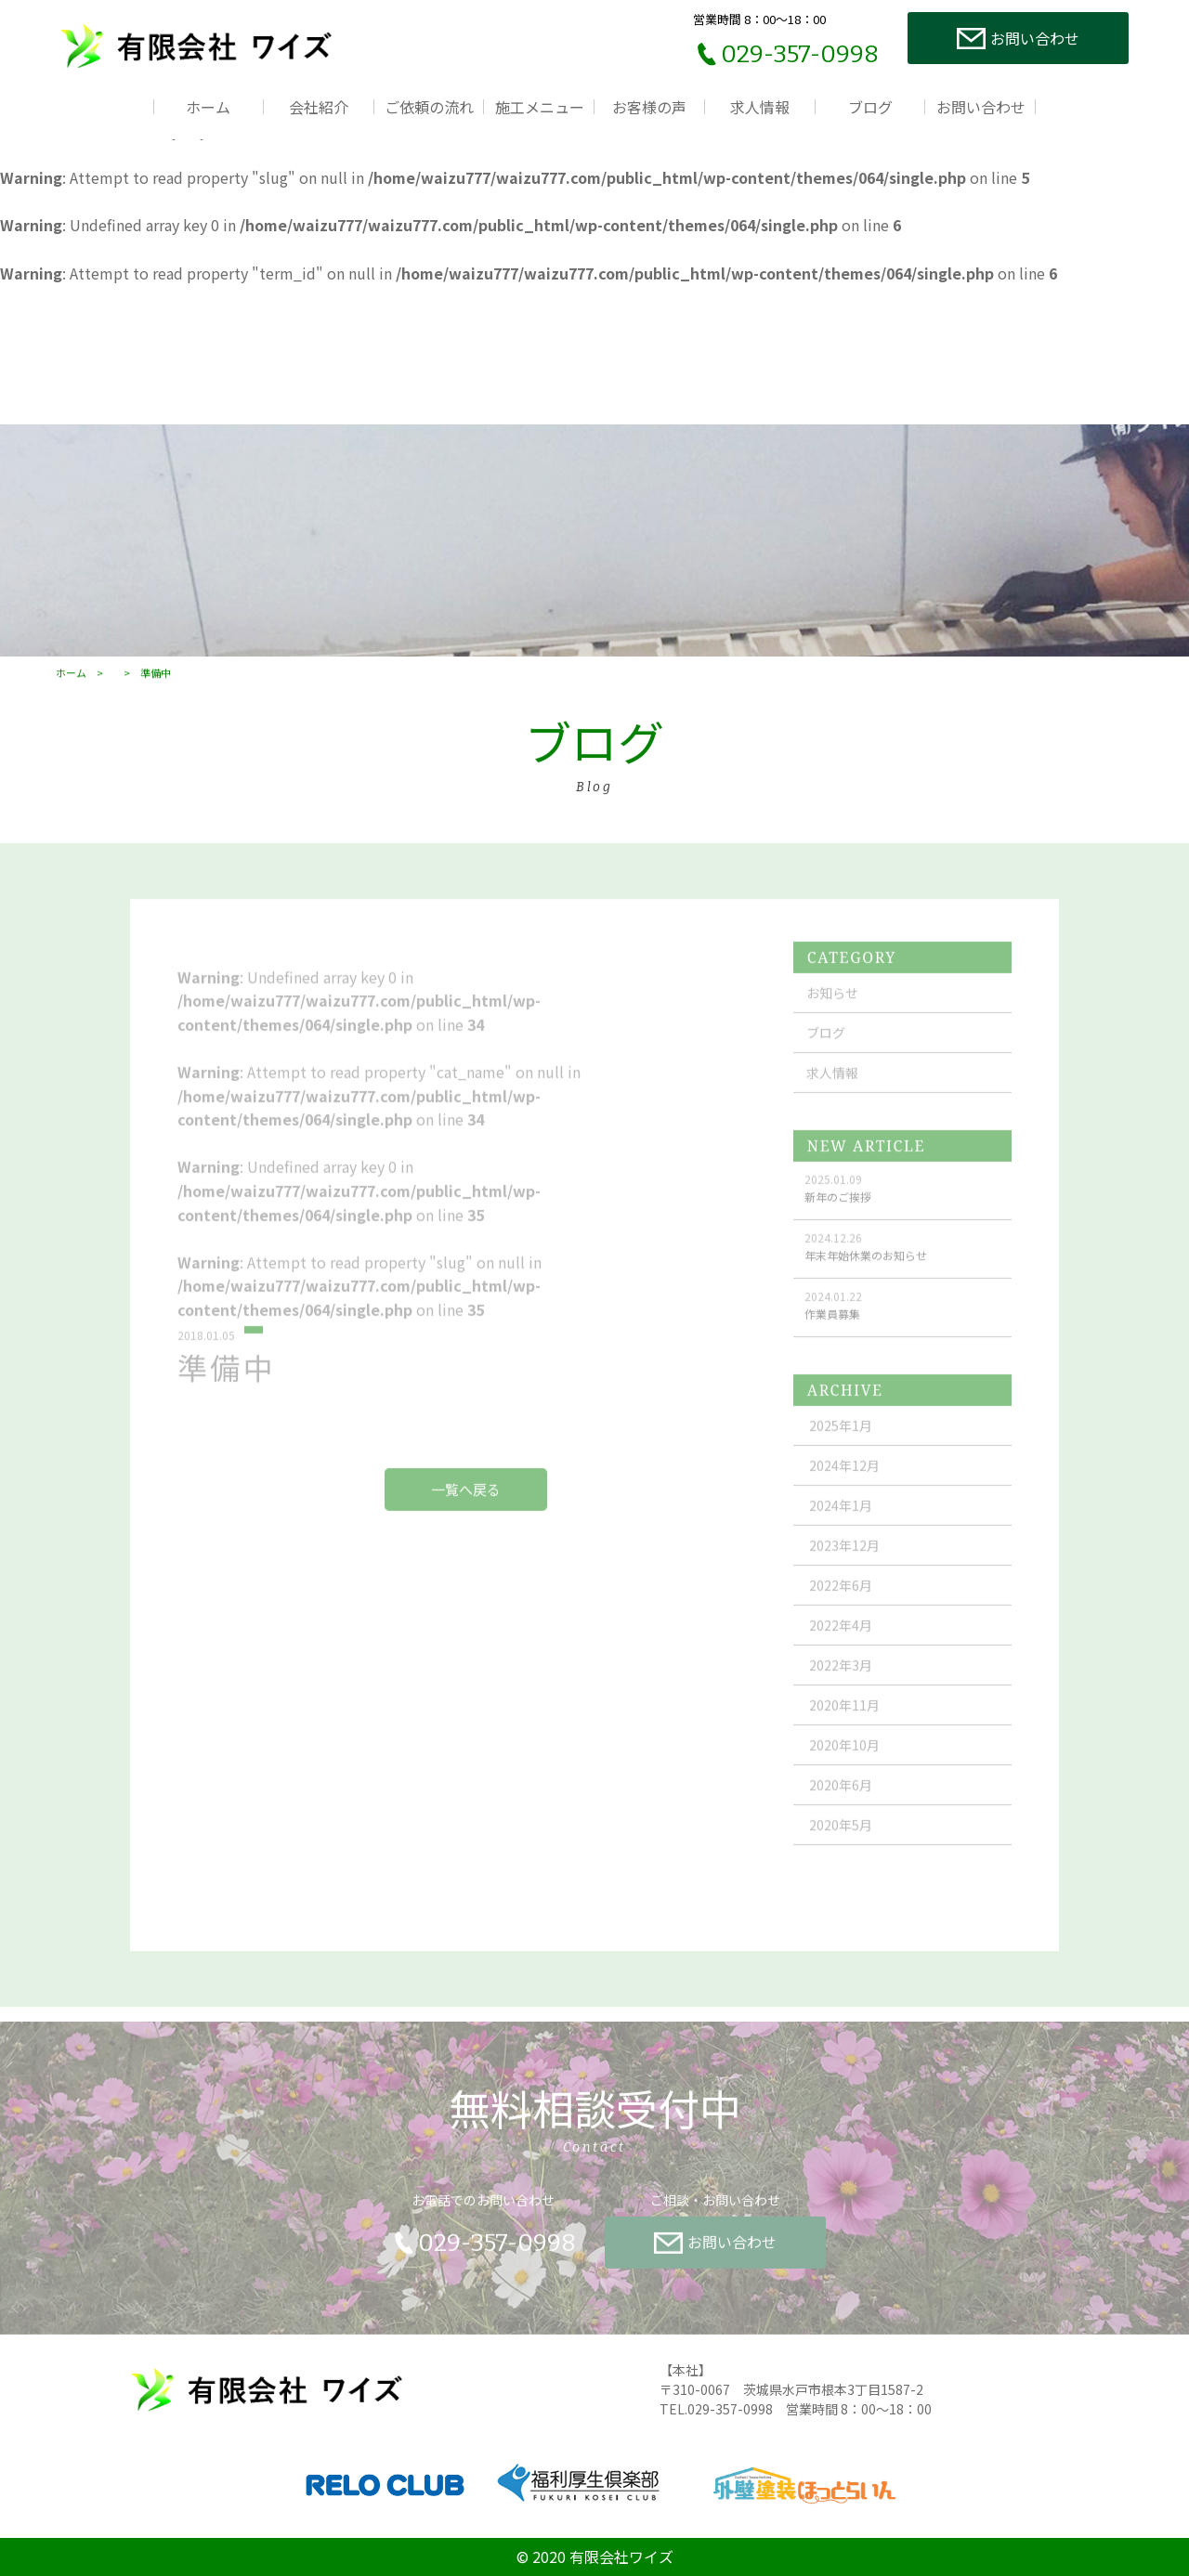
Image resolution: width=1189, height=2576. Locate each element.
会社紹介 (318, 106)
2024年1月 (840, 1522)
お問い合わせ (981, 106)
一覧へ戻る (466, 1506)
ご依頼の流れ (429, 106)
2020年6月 (840, 1801)
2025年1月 (840, 1442)
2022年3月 (840, 1681)
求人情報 (760, 106)
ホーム (208, 106)
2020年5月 (840, 1841)
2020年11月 (844, 1721)
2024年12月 (844, 1482)
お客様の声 (649, 106)
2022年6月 (840, 1602)
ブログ (870, 106)
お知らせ (832, 1009)
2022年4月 (840, 1642)
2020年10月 (844, 1761)
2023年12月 (844, 1562)
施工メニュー (539, 106)
